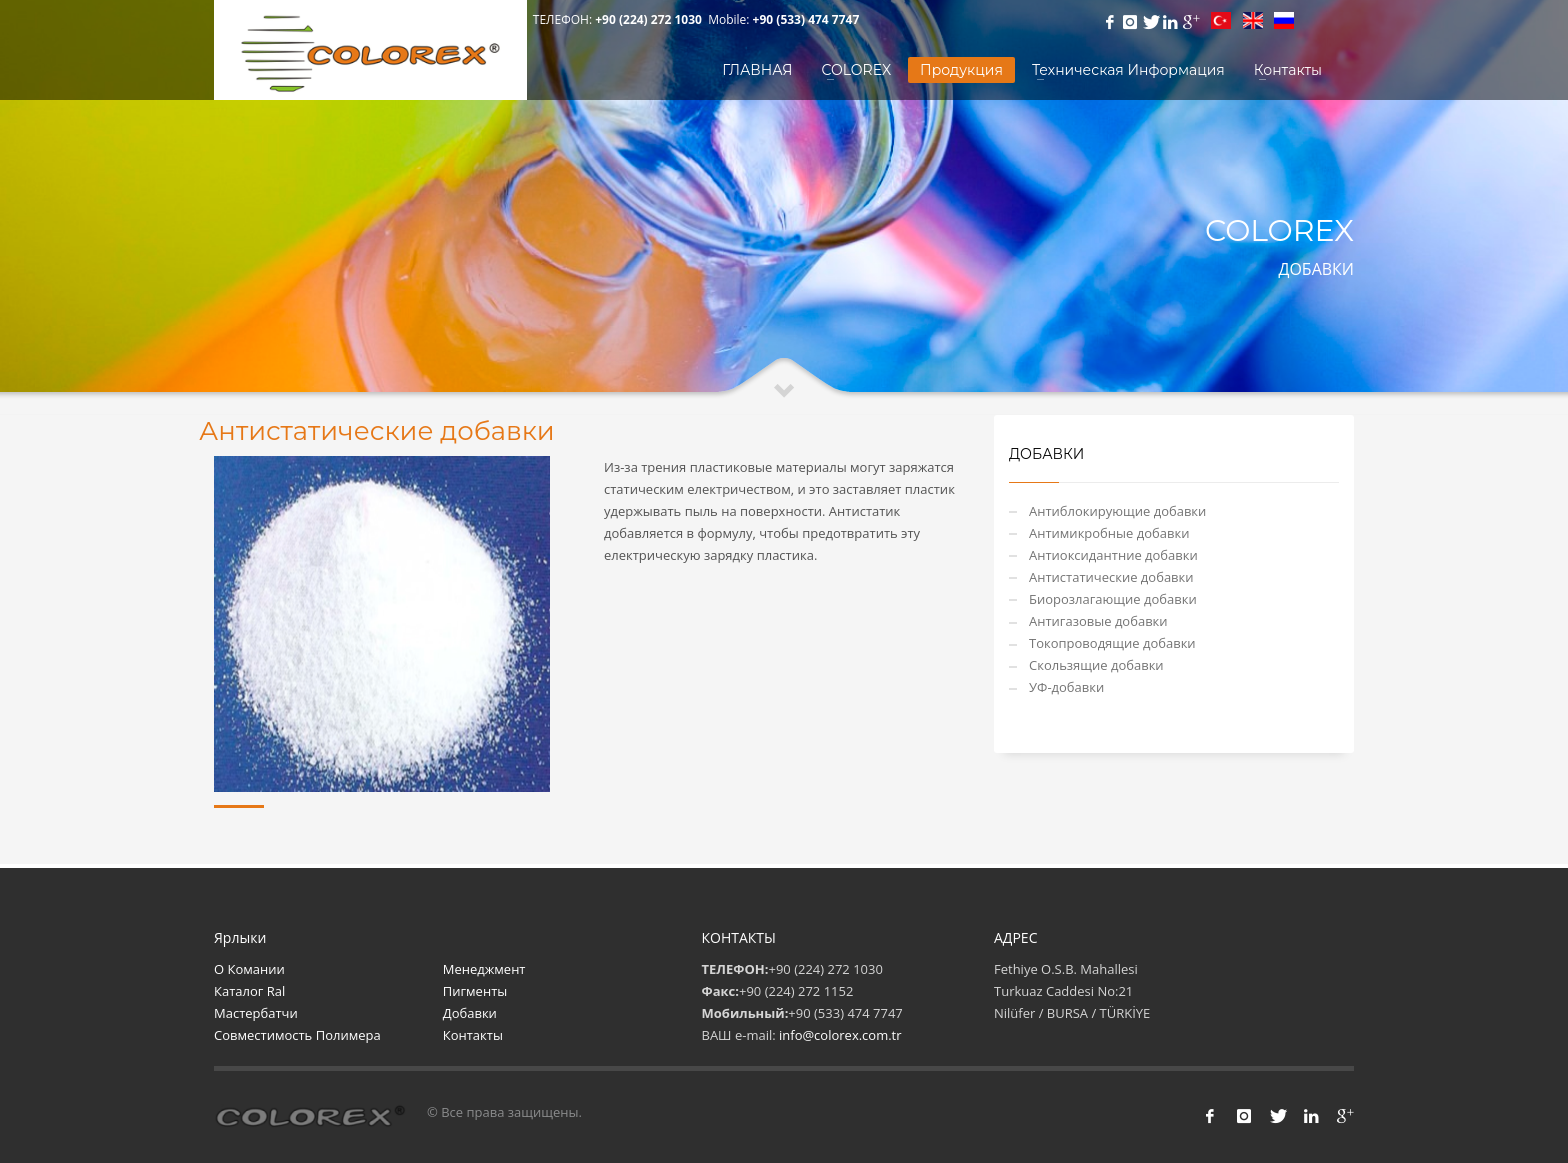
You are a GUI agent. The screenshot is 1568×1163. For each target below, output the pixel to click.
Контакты (1288, 70)
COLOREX (857, 70)
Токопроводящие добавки (1112, 643)
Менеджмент (484, 969)
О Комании (249, 969)
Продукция (961, 70)
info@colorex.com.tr (840, 1035)
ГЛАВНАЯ (757, 70)
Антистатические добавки (1111, 577)
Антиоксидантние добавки (1113, 555)
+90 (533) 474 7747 (806, 19)
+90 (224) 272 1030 (650, 19)
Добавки (470, 1013)
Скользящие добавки (1096, 665)
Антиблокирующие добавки (1117, 511)
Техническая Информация (1128, 70)
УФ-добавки (1066, 687)
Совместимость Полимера (297, 1035)
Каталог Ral (249, 991)
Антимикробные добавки (1109, 533)
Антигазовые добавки (1098, 621)
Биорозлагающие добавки (1113, 599)
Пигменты (475, 991)
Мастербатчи (256, 1013)
